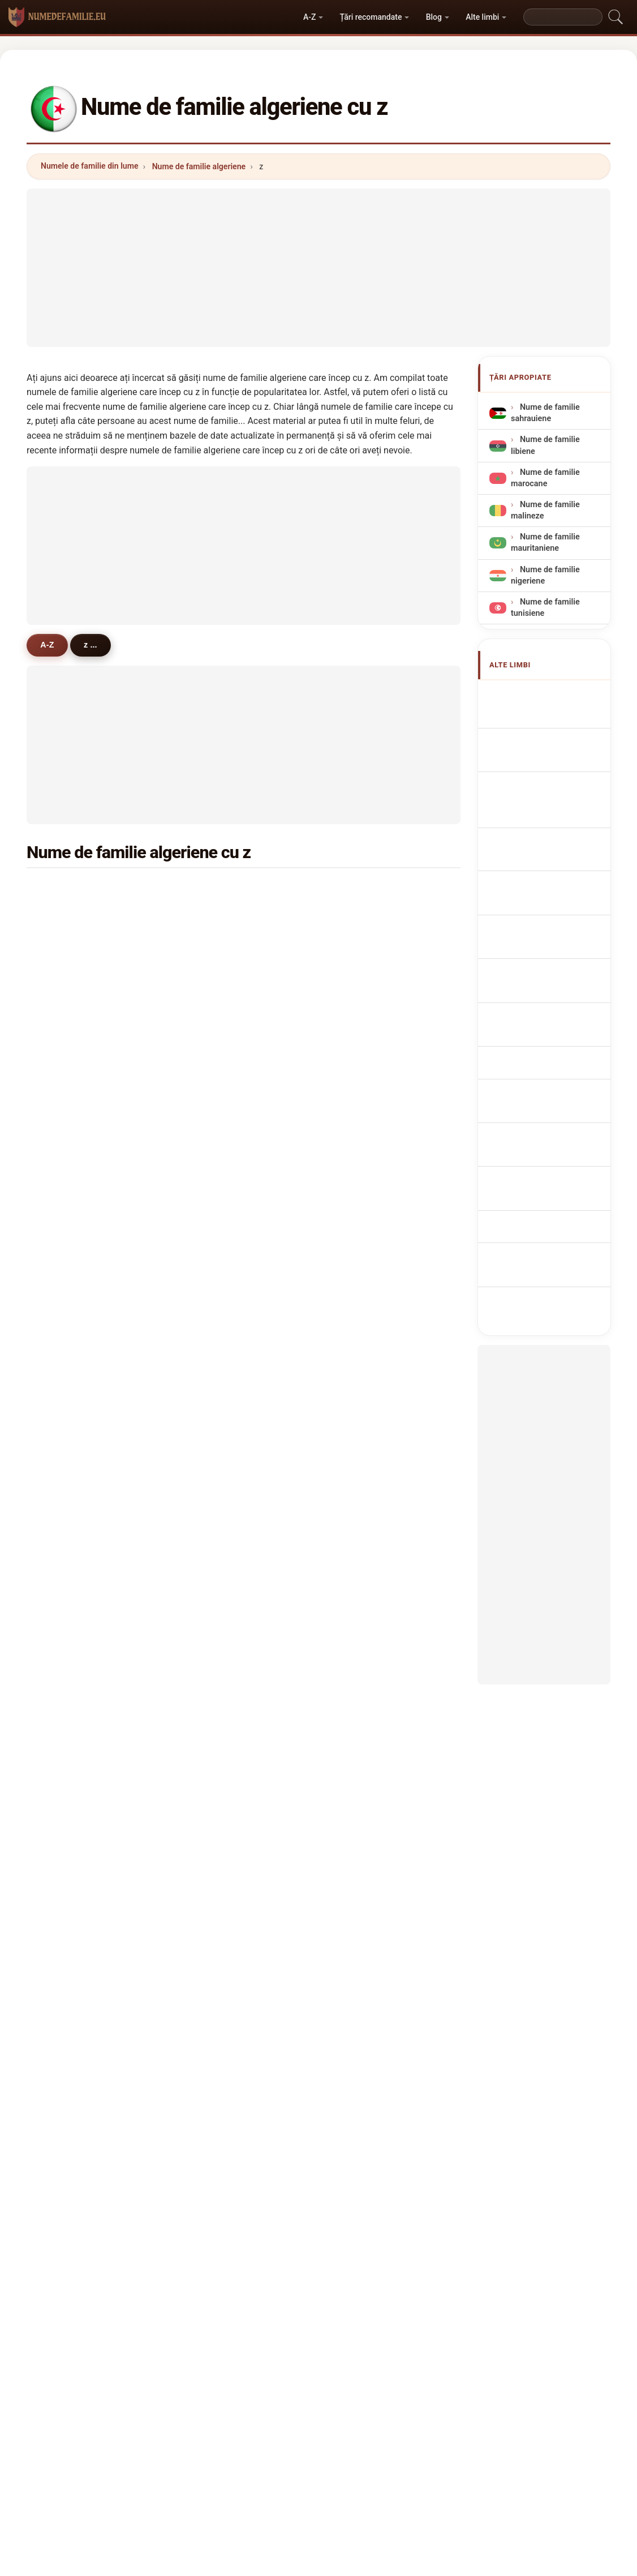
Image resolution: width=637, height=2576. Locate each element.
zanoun (71, 1715)
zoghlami (74, 1523)
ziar (211, 1413)
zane (213, 1385)
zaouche (220, 1275)
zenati (215, 973)
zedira (68, 1495)
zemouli (366, 1138)
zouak (68, 1632)
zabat (67, 1550)
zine (211, 1055)
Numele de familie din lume (89, 165)
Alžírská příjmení (548, 936)
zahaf (67, 973)
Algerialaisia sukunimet (537, 984)
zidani (68, 1083)
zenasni (366, 1028)
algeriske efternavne (555, 957)
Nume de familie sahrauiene (545, 412)
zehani (364, 1385)
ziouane (72, 1330)
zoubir (216, 1028)
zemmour (369, 1550)
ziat (64, 1385)
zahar (362, 1413)
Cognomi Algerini (549, 802)
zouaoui (72, 945)
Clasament (288, 2403)
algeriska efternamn (554, 1031)
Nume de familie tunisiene (545, 607)
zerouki (71, 1055)
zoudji (68, 1743)
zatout (69, 1440)
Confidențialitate (467, 2403)
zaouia (364, 1495)
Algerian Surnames (552, 716)
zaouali (365, 1632)
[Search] (562, 16)
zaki (64, 1275)
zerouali (219, 1000)
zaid (64, 1138)
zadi (211, 1550)
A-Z (309, 17)
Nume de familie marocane (545, 478)
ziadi (213, 1165)
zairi (212, 1468)
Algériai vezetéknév (553, 1010)
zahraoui (368, 1743)
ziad (359, 1083)
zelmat (70, 1413)
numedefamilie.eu (319, 2359)
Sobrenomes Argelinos (537, 856)
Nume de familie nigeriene (545, 575)
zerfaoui (219, 1358)
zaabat (70, 1358)
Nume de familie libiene (545, 445)
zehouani (74, 1660)
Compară (347, 2403)
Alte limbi (482, 17)
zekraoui (367, 1302)
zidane (216, 945)
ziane (361, 917)
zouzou (217, 1523)
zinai (66, 1302)
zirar (65, 1798)
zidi (358, 973)
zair (358, 1055)
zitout (362, 1220)
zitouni (70, 890)
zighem (218, 1440)
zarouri (364, 1688)
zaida (67, 1605)
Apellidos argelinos (552, 695)
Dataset (401, 2403)
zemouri (366, 1110)
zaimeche (370, 1358)
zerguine (73, 1165)
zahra (362, 1715)
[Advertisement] (318, 267)
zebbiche (368, 1440)
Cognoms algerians (554, 826)
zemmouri (370, 1000)
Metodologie (163, 2403)
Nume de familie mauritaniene (545, 542)
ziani (213, 890)
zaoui (67, 917)
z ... (92, 644)
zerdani (218, 1605)
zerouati (219, 1743)
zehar (214, 1330)
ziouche (72, 1220)
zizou (67, 1247)
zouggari (368, 1770)
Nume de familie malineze (545, 510)
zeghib (216, 1220)
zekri (213, 1110)
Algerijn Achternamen (535, 909)
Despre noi (227, 2403)
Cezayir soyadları (549, 1053)
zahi (359, 1193)
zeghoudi (221, 1660)
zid (62, 1193)
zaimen (365, 1577)
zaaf (212, 1688)
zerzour (71, 1688)
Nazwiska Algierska (553, 883)
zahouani (368, 1468)
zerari (215, 1083)
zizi (210, 1302)
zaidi (360, 890)
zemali (216, 1632)
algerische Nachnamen (533, 774)
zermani (72, 1468)
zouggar (219, 1495)
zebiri (67, 1028)
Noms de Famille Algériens (545, 742)
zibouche (368, 1660)
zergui (363, 1330)
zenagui (219, 1193)
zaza (213, 1770)
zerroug (71, 1577)
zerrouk (71, 1000)
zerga (362, 1605)
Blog (434, 17)
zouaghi (366, 1165)
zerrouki (219, 917)
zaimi (361, 1247)
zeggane (220, 1247)
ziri (62, 1770)
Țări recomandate (371, 17)
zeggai (216, 1138)
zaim (360, 1523)
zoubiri (70, 1110)
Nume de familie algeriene (199, 166)
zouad (363, 1275)
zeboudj (219, 1577)
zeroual (365, 945)
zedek (215, 1715)
